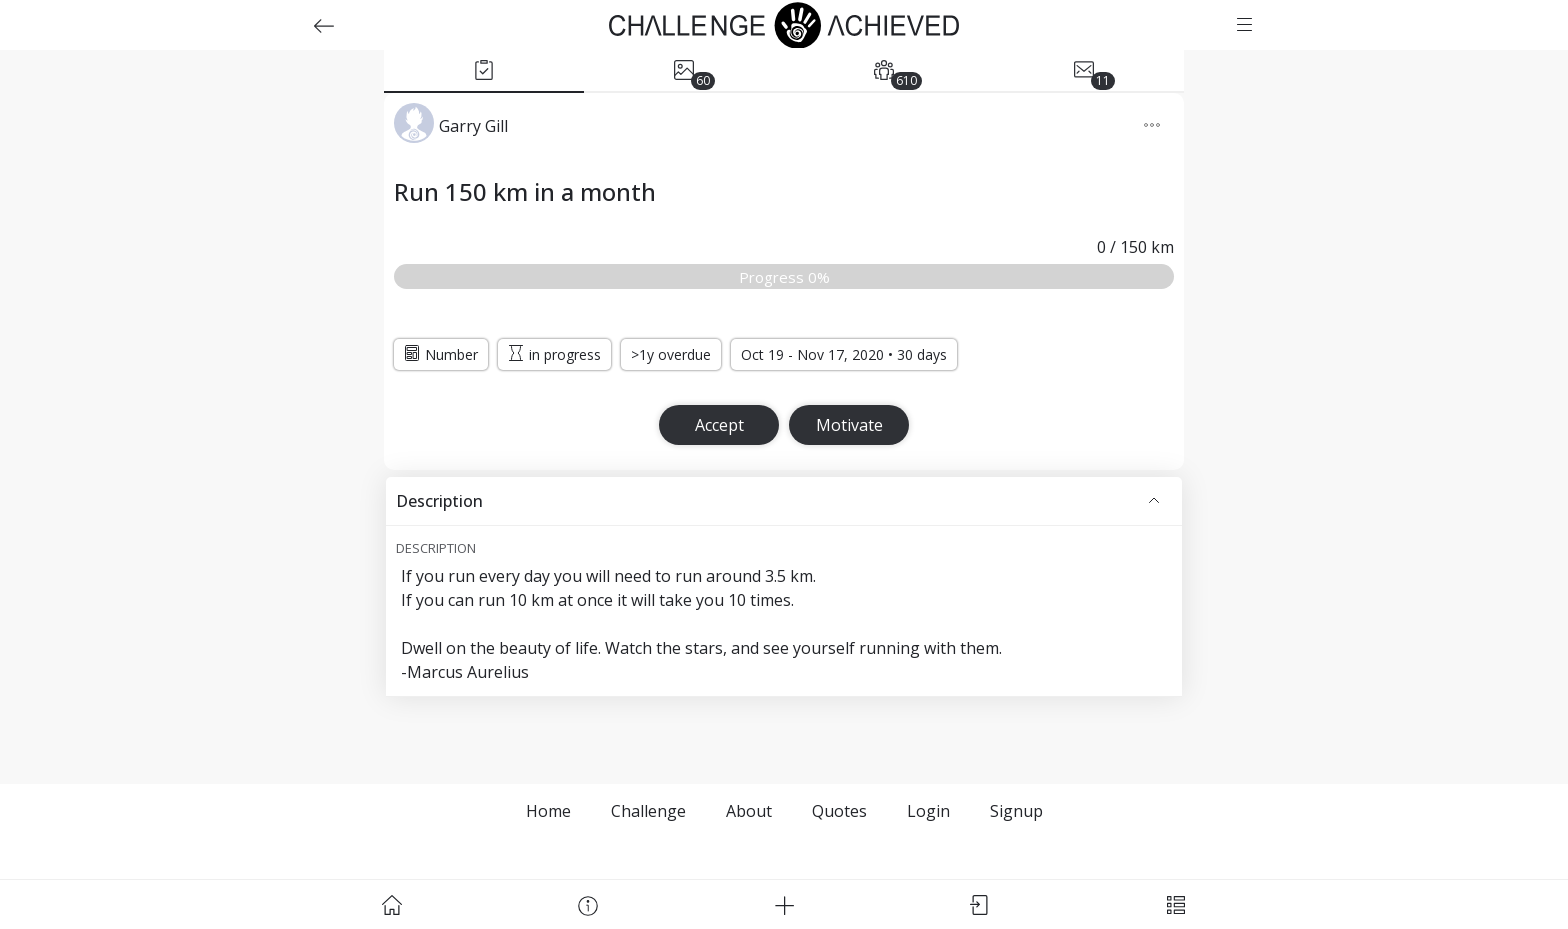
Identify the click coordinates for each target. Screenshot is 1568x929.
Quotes (839, 811)
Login (928, 811)
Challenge (648, 811)
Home (548, 811)
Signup (1016, 811)
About (749, 811)
